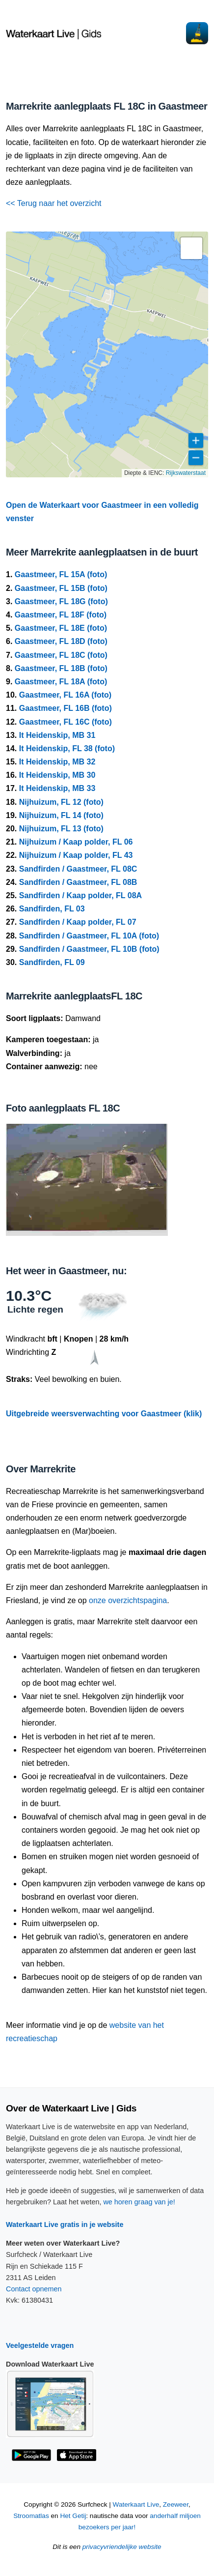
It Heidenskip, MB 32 (57, 762)
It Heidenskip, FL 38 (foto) (67, 748)
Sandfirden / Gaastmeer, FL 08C (78, 869)
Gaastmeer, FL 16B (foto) (65, 708)
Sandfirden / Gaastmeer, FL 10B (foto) (89, 949)
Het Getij (73, 2515)
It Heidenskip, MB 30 (57, 775)
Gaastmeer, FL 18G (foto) (61, 601)
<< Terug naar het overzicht (54, 203)
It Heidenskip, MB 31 (57, 735)
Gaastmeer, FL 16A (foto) (65, 695)
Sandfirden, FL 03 (52, 909)
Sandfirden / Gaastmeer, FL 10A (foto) (89, 936)
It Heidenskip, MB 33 (57, 788)
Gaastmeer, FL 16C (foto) (65, 722)
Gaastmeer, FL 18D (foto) (61, 641)
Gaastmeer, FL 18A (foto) (61, 681)
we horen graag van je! (139, 2202)
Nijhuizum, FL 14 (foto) (61, 815)
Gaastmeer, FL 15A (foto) (61, 574)
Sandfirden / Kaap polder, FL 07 (77, 922)
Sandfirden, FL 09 (52, 962)
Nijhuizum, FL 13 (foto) (61, 828)
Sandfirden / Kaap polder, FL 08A (80, 895)
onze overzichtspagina (128, 1600)
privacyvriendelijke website (121, 2546)
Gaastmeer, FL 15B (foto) (61, 588)
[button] (191, 248)
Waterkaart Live (136, 2504)
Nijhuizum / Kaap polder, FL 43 (76, 855)
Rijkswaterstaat (186, 472)
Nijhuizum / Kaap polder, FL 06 (76, 842)
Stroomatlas (31, 2515)
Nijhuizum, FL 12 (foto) (61, 802)
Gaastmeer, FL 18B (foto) (61, 668)
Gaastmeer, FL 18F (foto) (61, 615)
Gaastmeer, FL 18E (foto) (61, 628)
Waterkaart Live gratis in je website (64, 2224)
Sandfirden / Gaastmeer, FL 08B (78, 882)
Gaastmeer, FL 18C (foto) (61, 655)
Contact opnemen (34, 2289)
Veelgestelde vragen (40, 2345)
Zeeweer (175, 2504)
